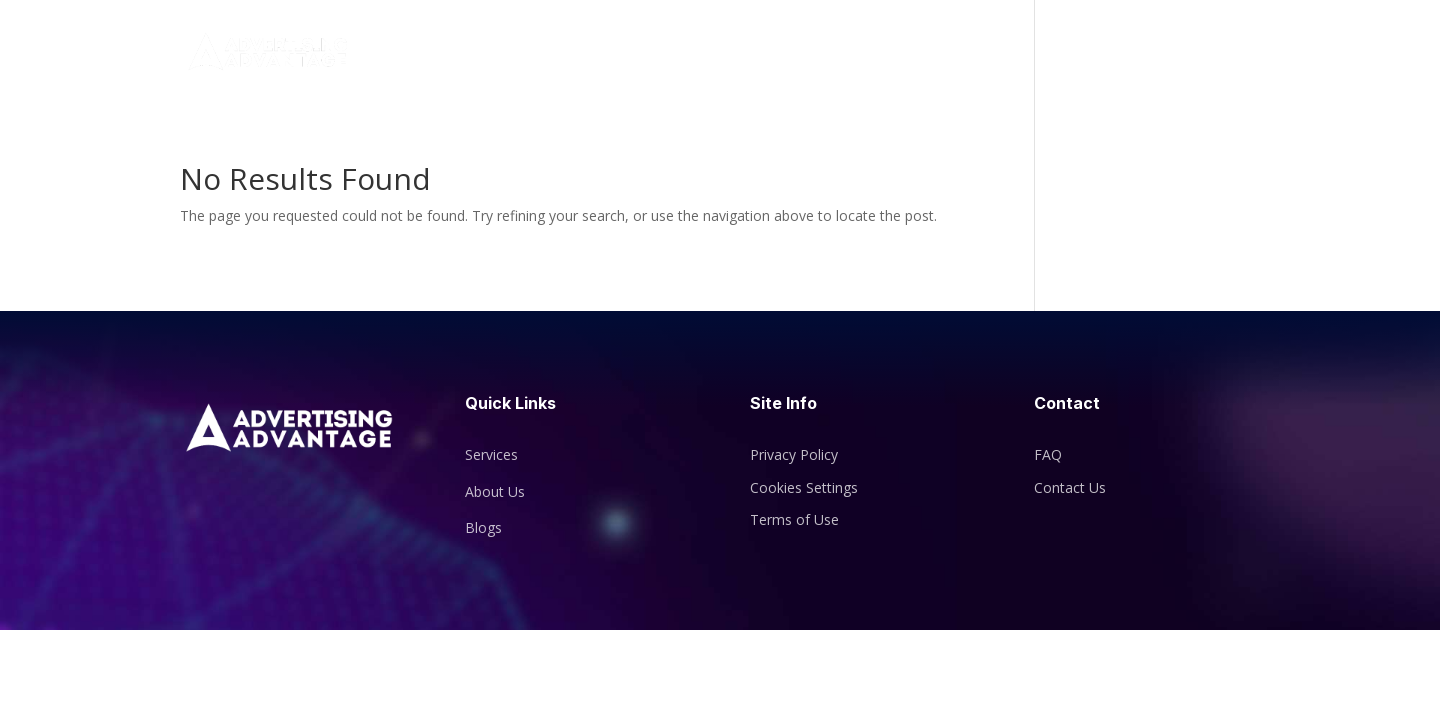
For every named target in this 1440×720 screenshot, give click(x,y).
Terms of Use (794, 519)
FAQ (1048, 454)
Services (1004, 54)
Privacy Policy (794, 454)
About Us (919, 54)
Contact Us (1181, 54)
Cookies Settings (804, 487)
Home (840, 54)
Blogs (1097, 54)
